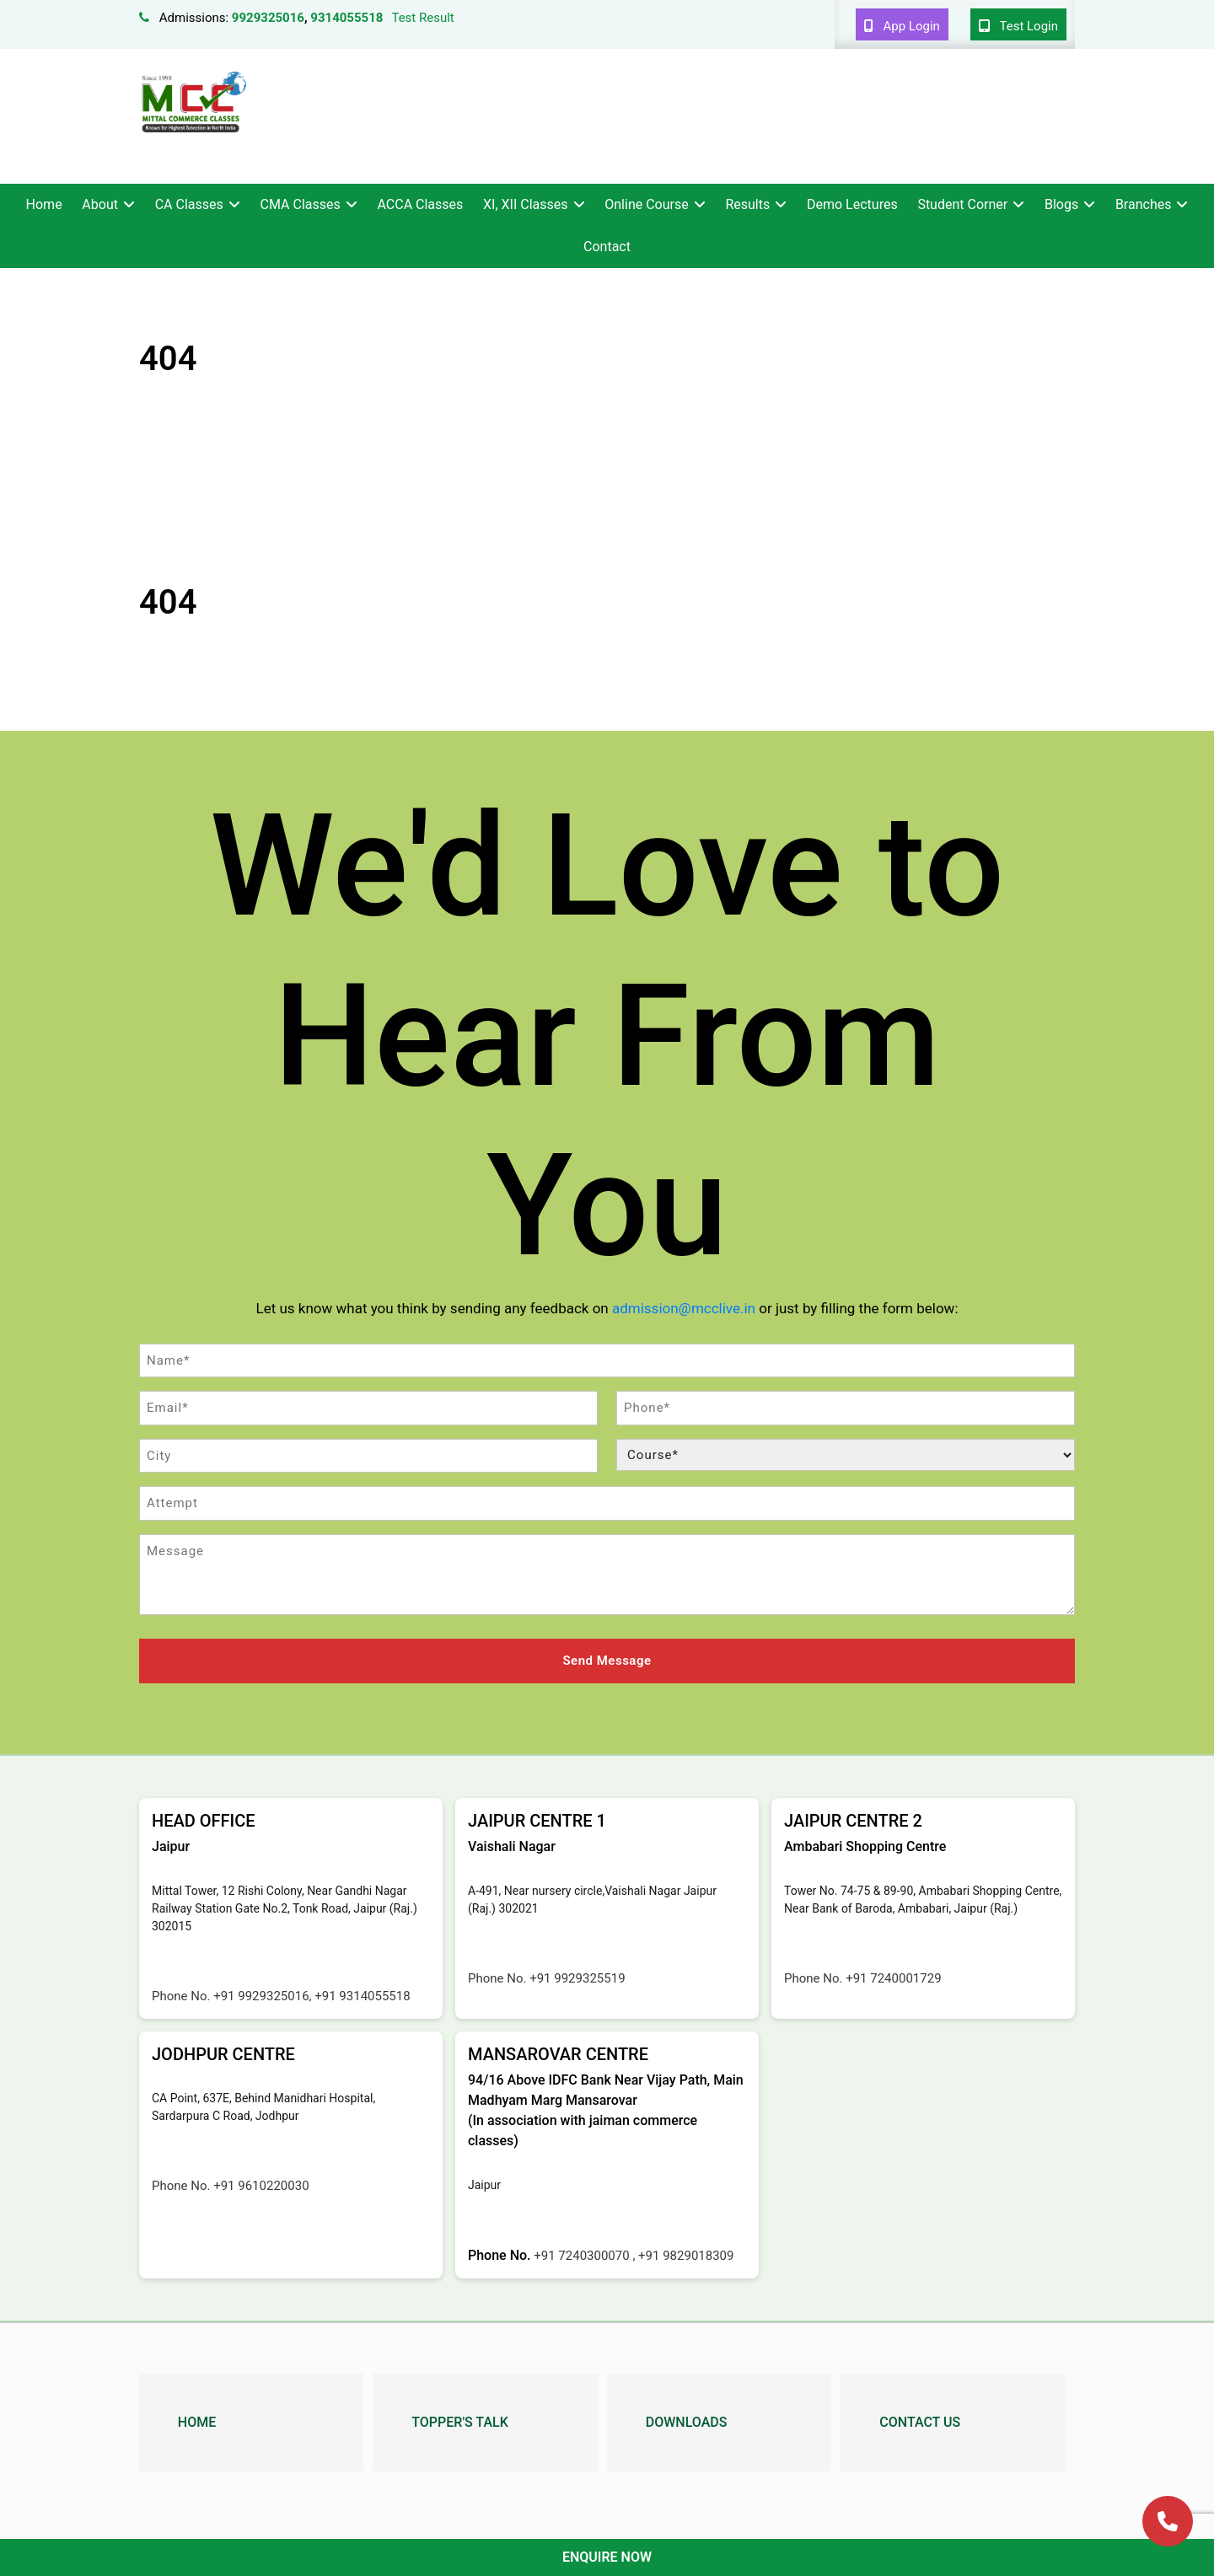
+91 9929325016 (261, 1995)
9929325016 (268, 17)
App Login (902, 26)
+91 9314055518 (362, 1995)
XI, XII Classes (525, 204)
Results (747, 204)
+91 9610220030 (261, 2184)
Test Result (422, 17)
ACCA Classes (420, 204)
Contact (607, 247)
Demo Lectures (852, 204)
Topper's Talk (459, 2420)
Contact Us (919, 2420)
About (100, 204)
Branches (1143, 204)
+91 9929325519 (577, 1977)
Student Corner (962, 204)
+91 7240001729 (893, 1977)
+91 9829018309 (685, 2254)
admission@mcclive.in (683, 1308)
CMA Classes (301, 204)
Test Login (1018, 26)
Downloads (687, 2420)
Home (44, 204)
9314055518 (346, 17)
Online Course (646, 204)
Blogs (1061, 204)
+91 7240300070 (583, 2254)
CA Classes (189, 204)
